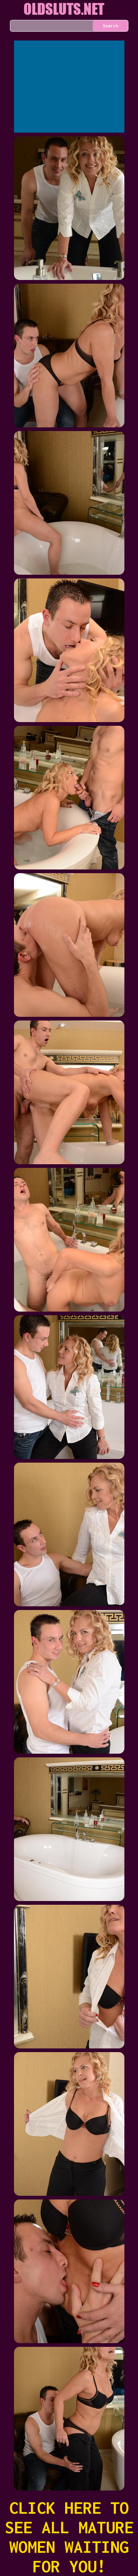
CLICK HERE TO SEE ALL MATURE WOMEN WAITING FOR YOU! (69, 2537)
